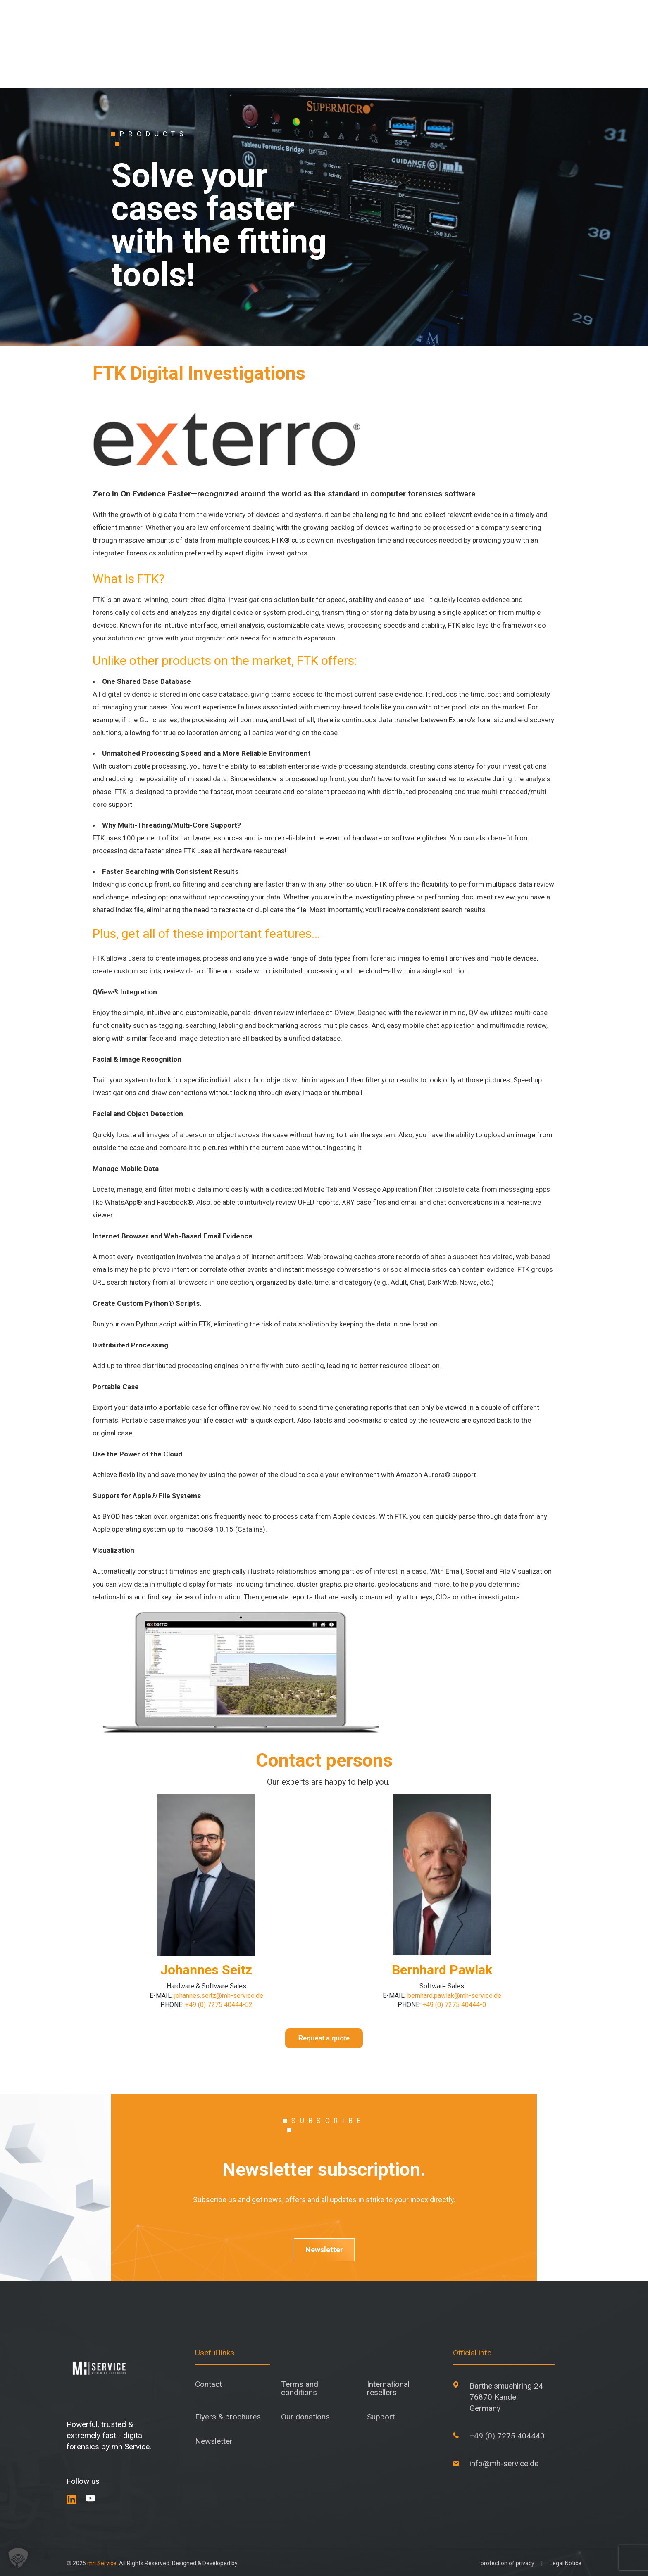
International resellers (388, 2388)
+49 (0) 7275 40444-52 (219, 2005)
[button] (18, 2558)
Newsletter (324, 2249)
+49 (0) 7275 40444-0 (454, 2005)
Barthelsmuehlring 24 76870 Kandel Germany (506, 2397)
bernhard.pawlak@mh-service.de (454, 1996)
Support (381, 2417)
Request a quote (324, 2038)
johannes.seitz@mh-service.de (218, 1996)
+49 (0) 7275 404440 (507, 2436)
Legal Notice (565, 2563)
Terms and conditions (299, 2388)
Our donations (305, 2417)
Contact (208, 2384)
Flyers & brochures (228, 2417)
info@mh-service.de (503, 2463)
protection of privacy (507, 2563)
